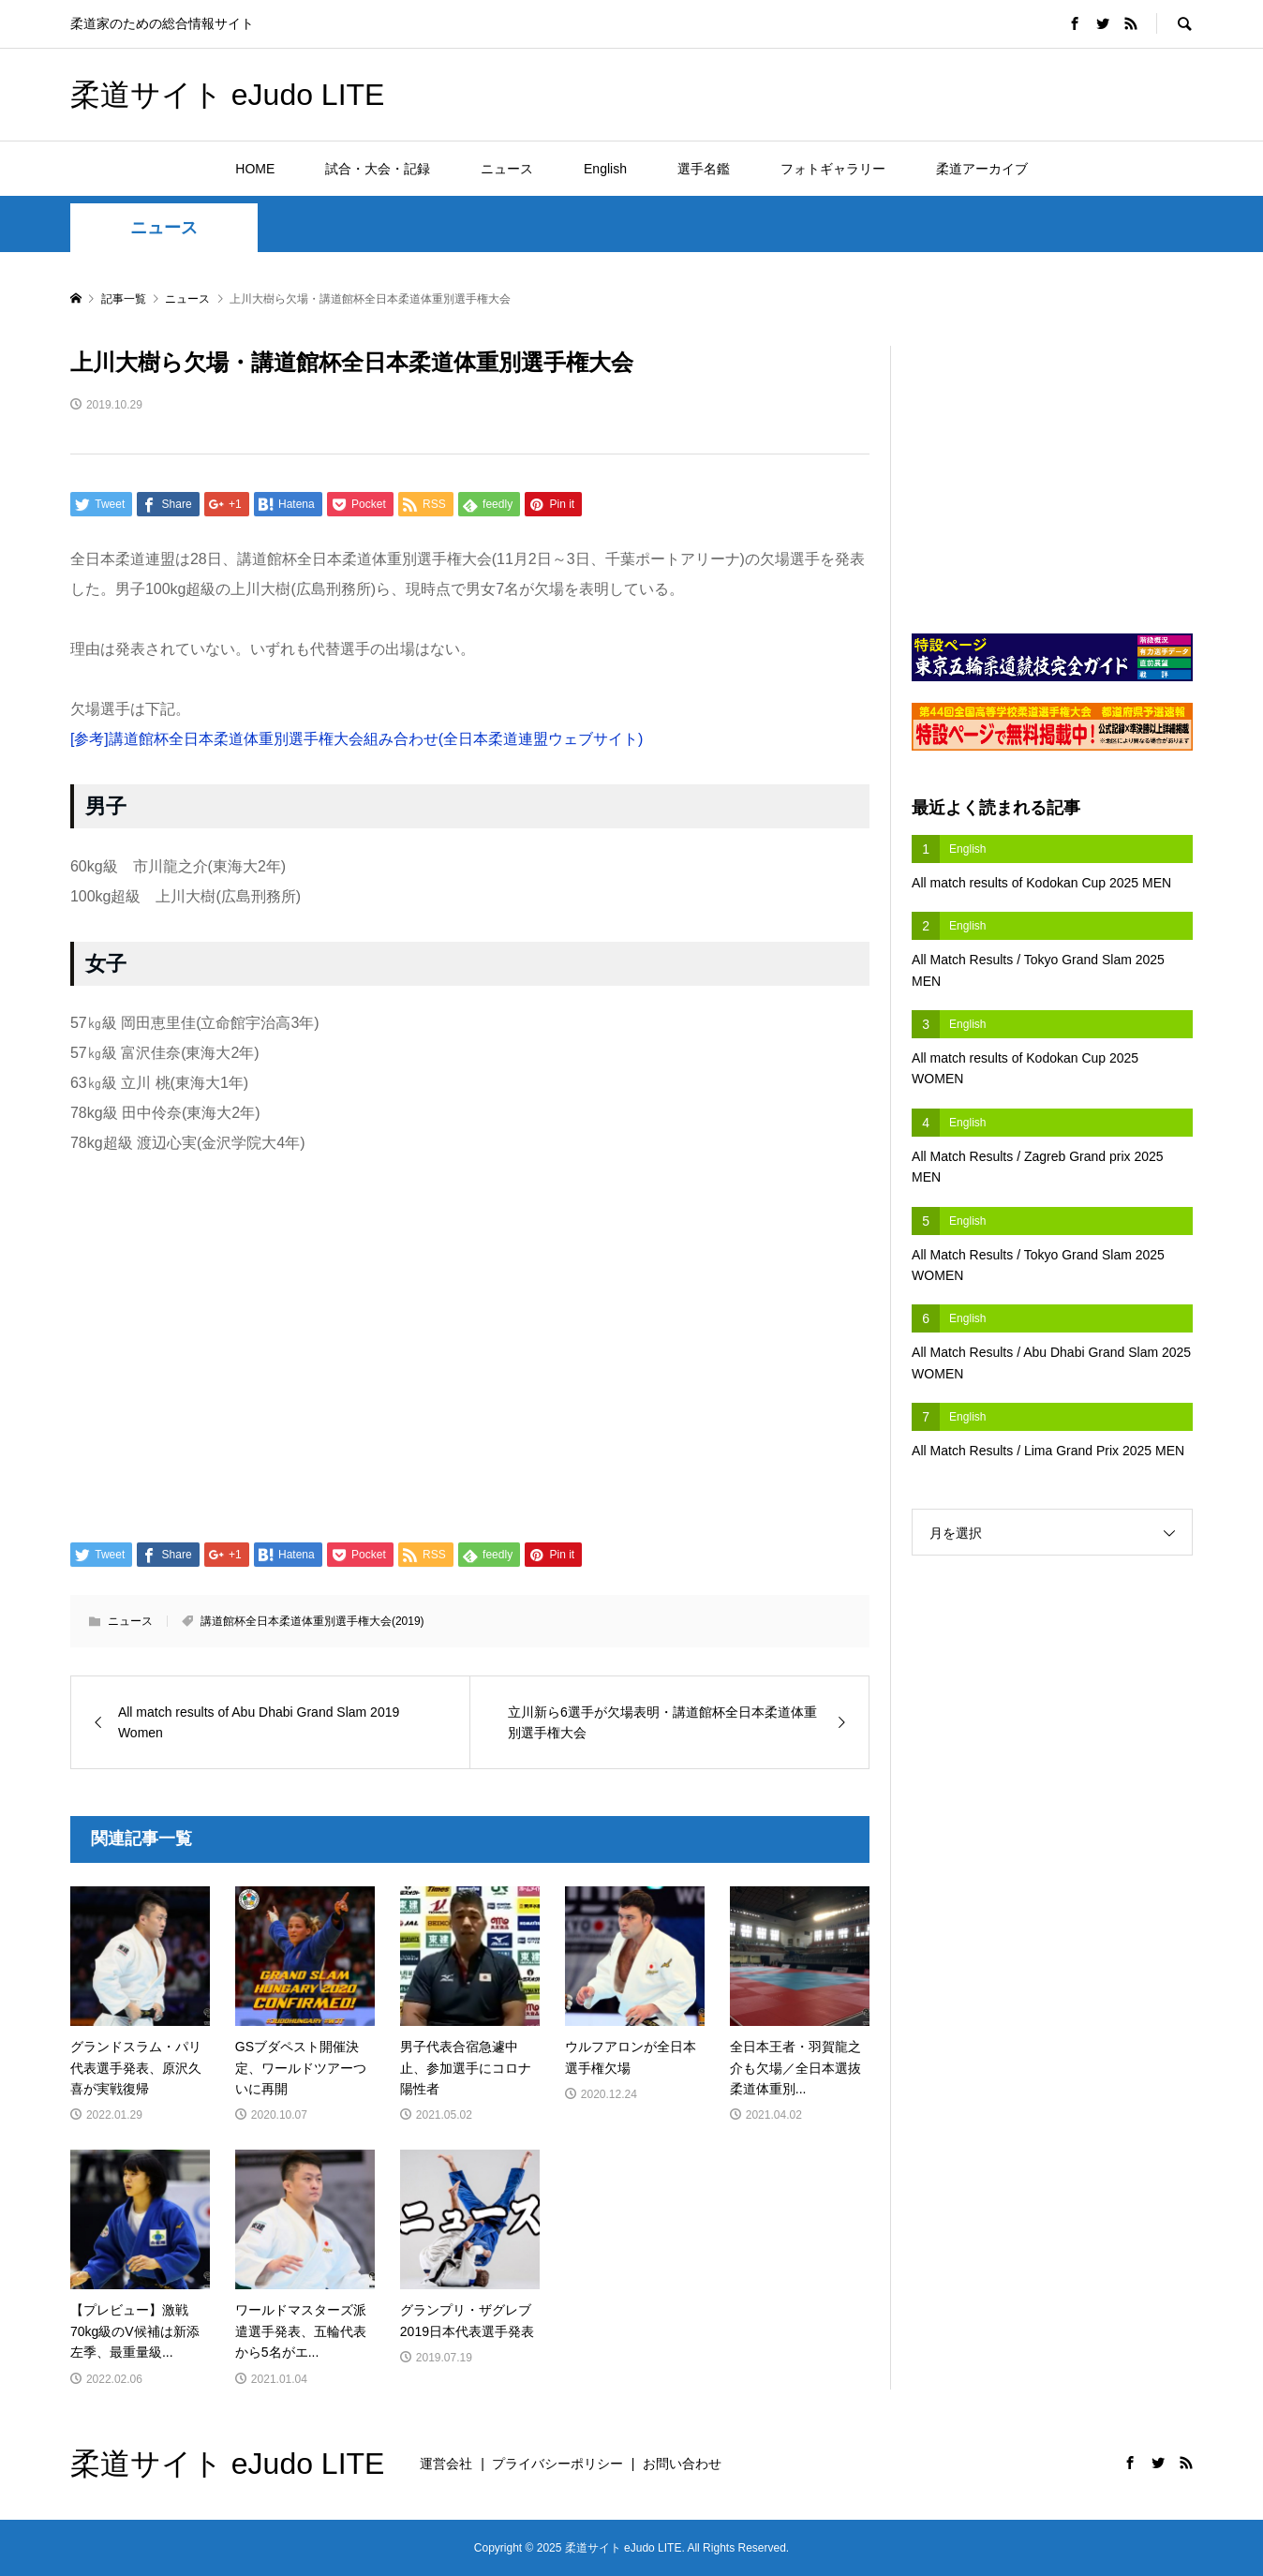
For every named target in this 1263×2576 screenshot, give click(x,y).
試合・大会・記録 (377, 168)
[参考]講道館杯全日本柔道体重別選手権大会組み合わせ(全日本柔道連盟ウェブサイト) (357, 739)
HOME (255, 168)
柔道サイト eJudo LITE (227, 95)
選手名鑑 (703, 168)
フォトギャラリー (832, 168)
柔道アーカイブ (982, 168)
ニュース (507, 168)
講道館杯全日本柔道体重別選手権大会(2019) (312, 1621)
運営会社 (446, 2463)
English (605, 168)
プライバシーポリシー (557, 2463)
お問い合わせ (682, 2463)
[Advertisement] (973, 94)
